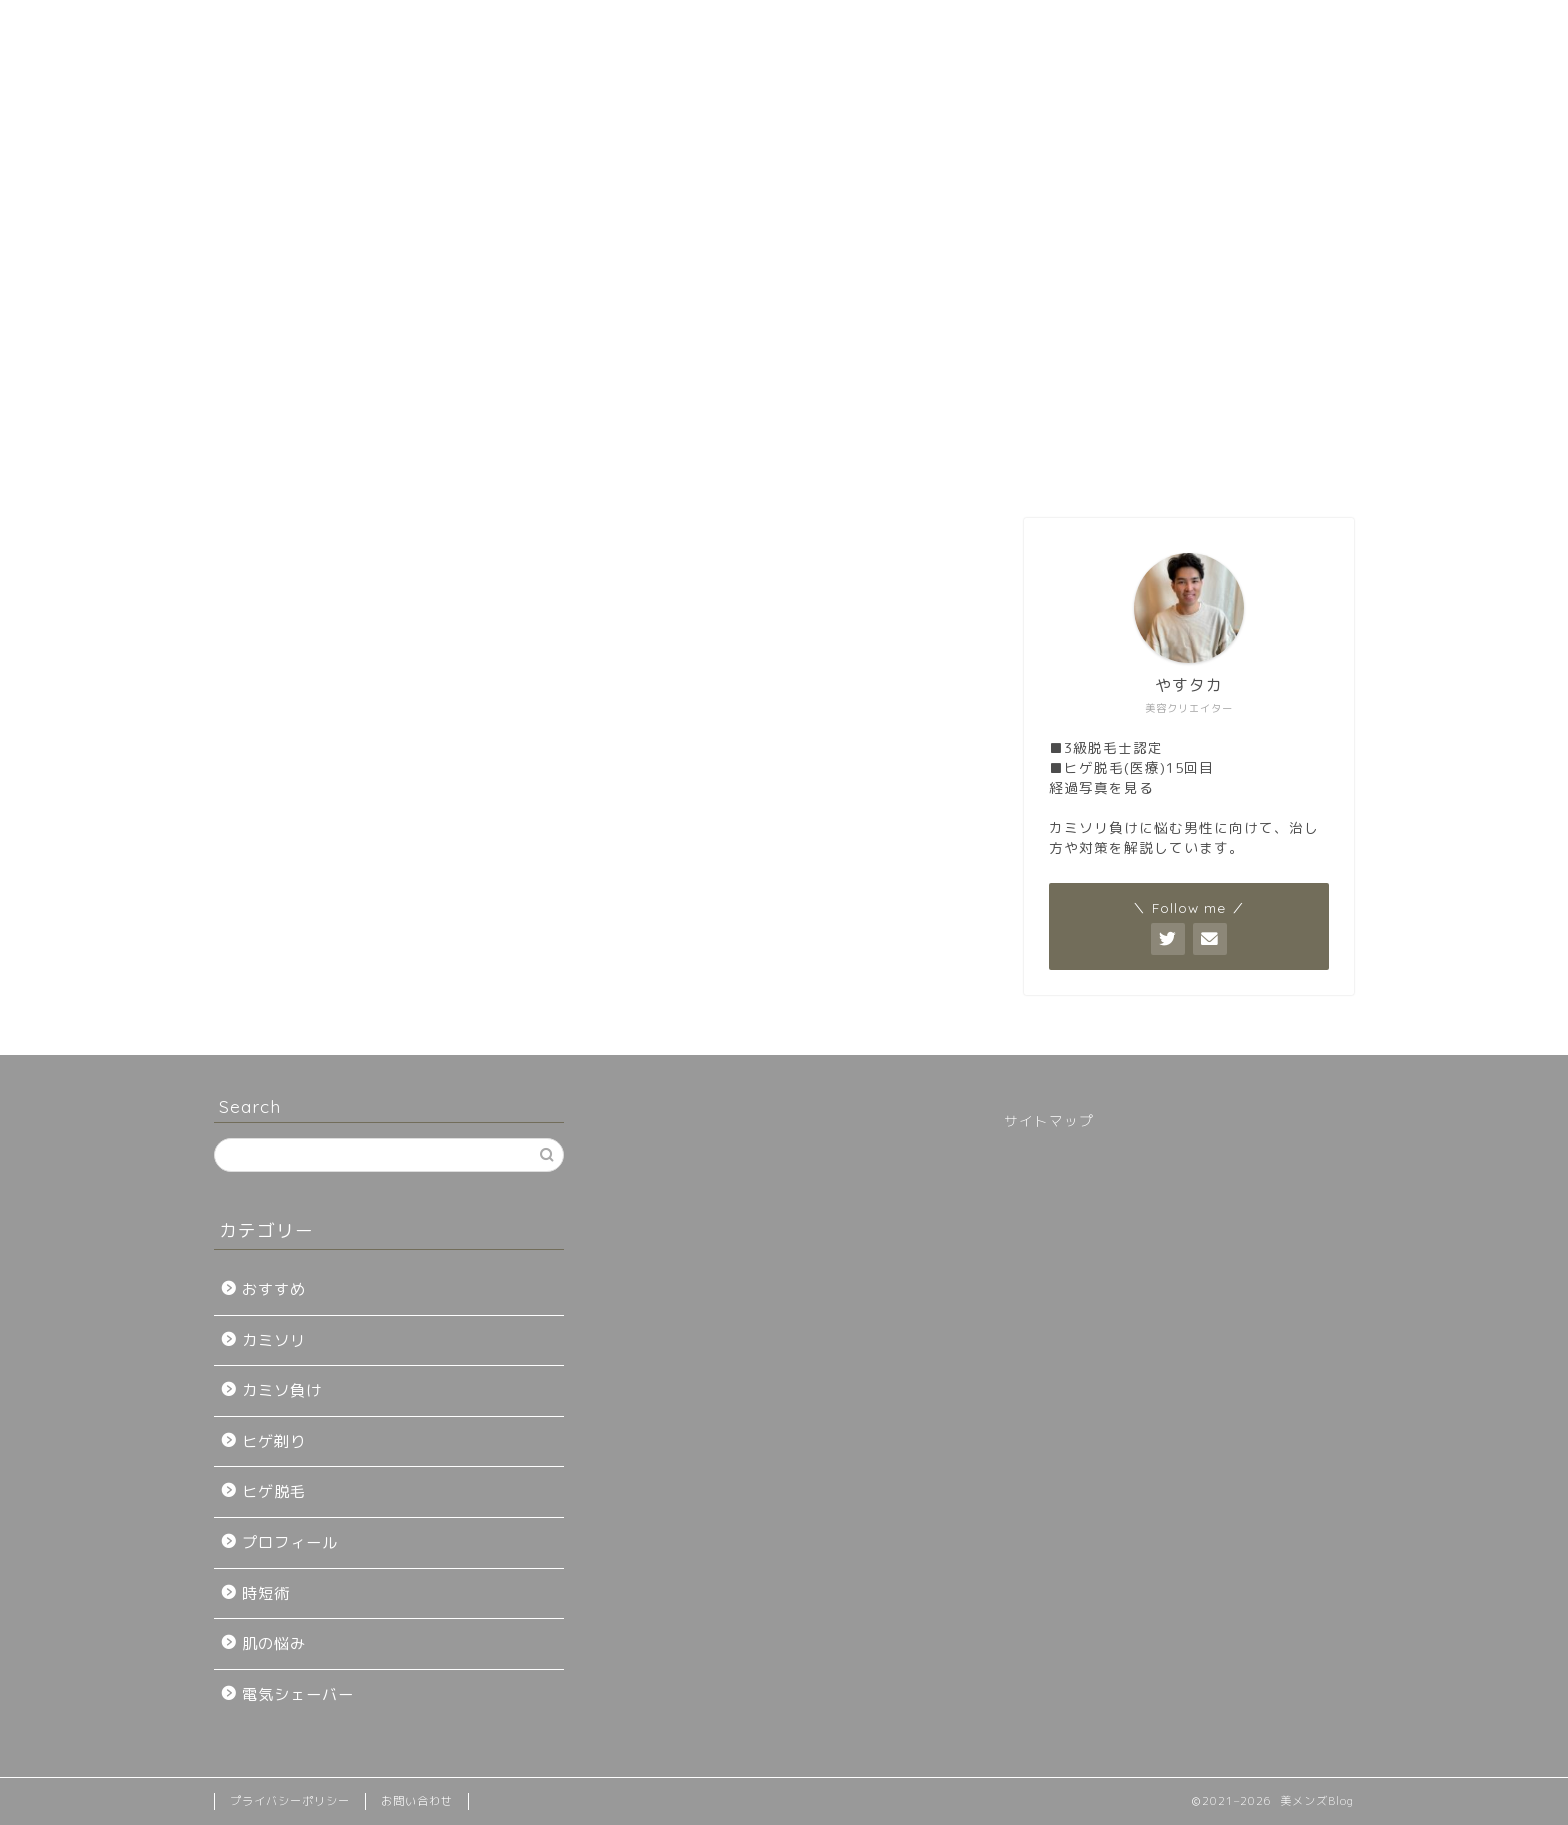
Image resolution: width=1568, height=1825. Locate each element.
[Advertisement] (784, 290)
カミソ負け (282, 1390)
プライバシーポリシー (290, 1801)
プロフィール (905, 466)
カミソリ (274, 1340)
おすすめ (274, 1289)
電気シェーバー (298, 1694)
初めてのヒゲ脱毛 (423, 466)
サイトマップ (1049, 1120)
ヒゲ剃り (274, 1441)
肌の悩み (274, 1643)
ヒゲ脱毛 (274, 1491)
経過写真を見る (1101, 787)
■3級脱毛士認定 (1106, 747)
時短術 (266, 1593)
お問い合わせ (1146, 466)
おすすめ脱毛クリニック (664, 466)
